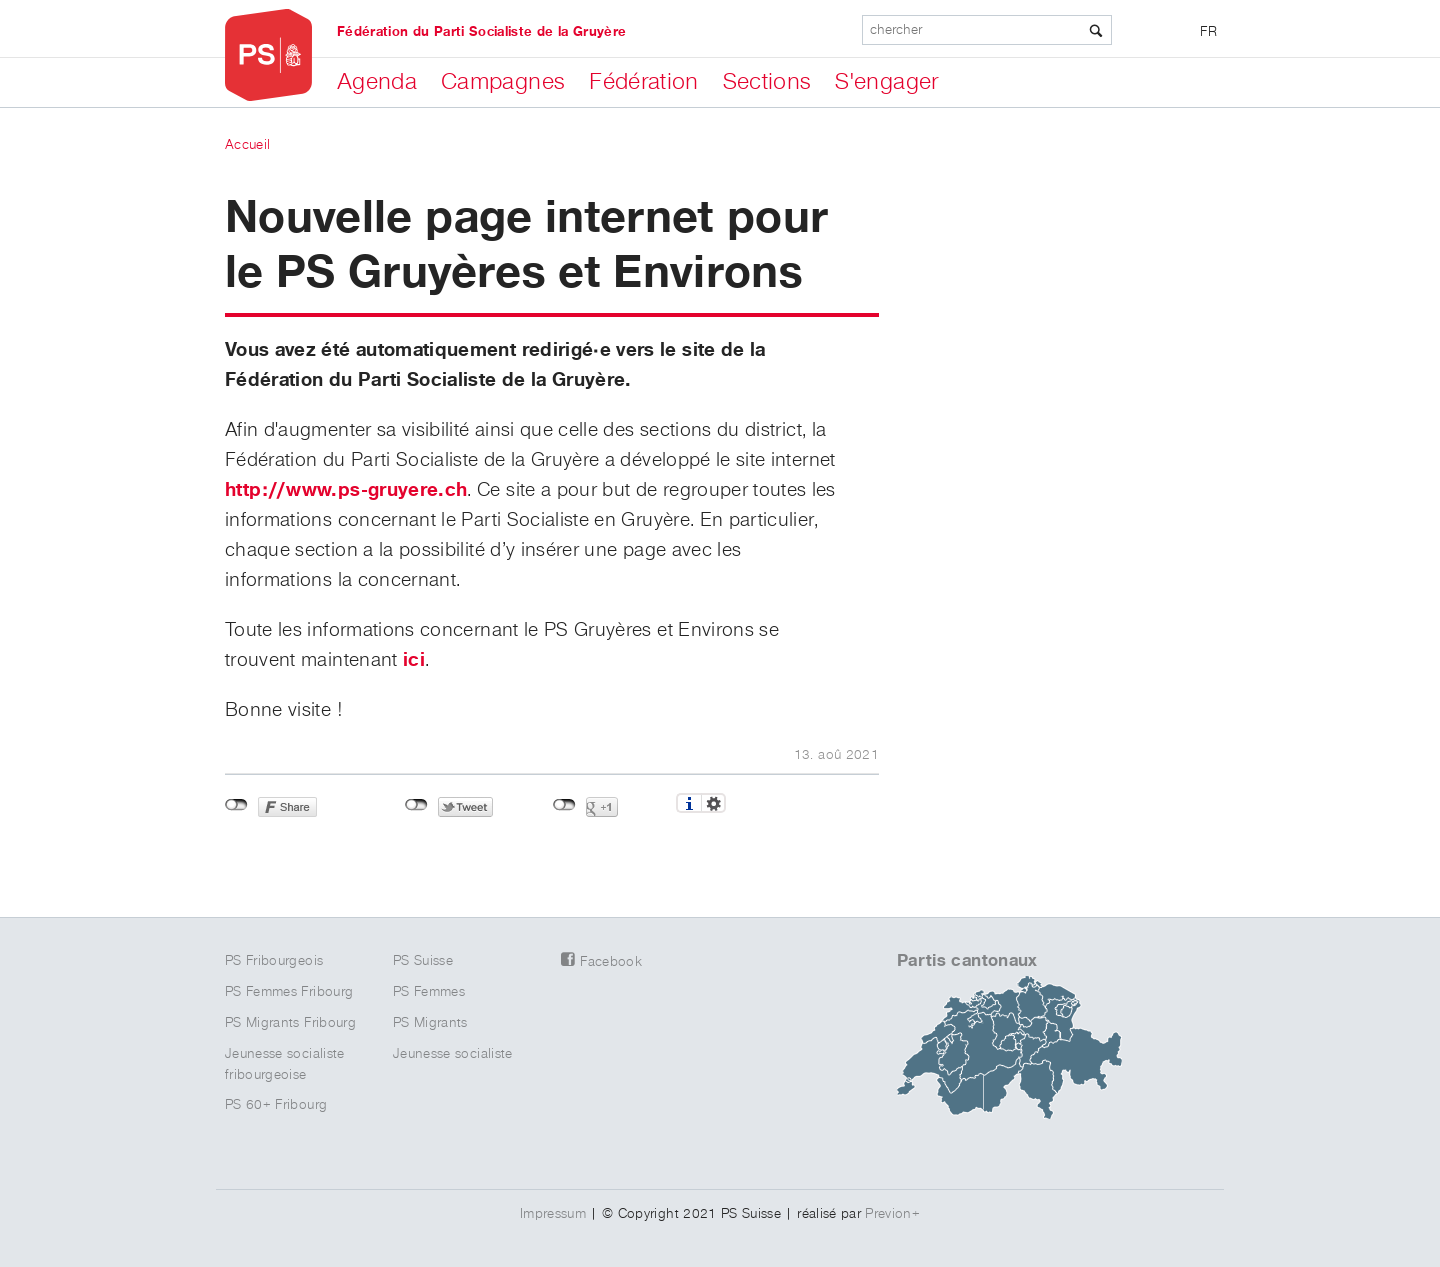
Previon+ (892, 1214)
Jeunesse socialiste (453, 1054)
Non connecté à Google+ (564, 805)
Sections (767, 82)
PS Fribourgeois (274, 961)
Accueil (247, 145)
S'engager (886, 82)
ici (414, 660)
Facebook (611, 962)
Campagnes (503, 82)
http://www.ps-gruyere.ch (346, 490)
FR (1208, 32)
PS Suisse (423, 961)
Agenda (377, 82)
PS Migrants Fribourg (290, 1023)
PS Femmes (429, 992)
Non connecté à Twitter (416, 805)
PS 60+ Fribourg (276, 1105)
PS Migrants (430, 1023)
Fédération (644, 82)
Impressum (553, 1214)
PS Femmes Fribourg (289, 992)
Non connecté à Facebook (236, 805)
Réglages (713, 803)
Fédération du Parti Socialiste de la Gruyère (481, 32)
